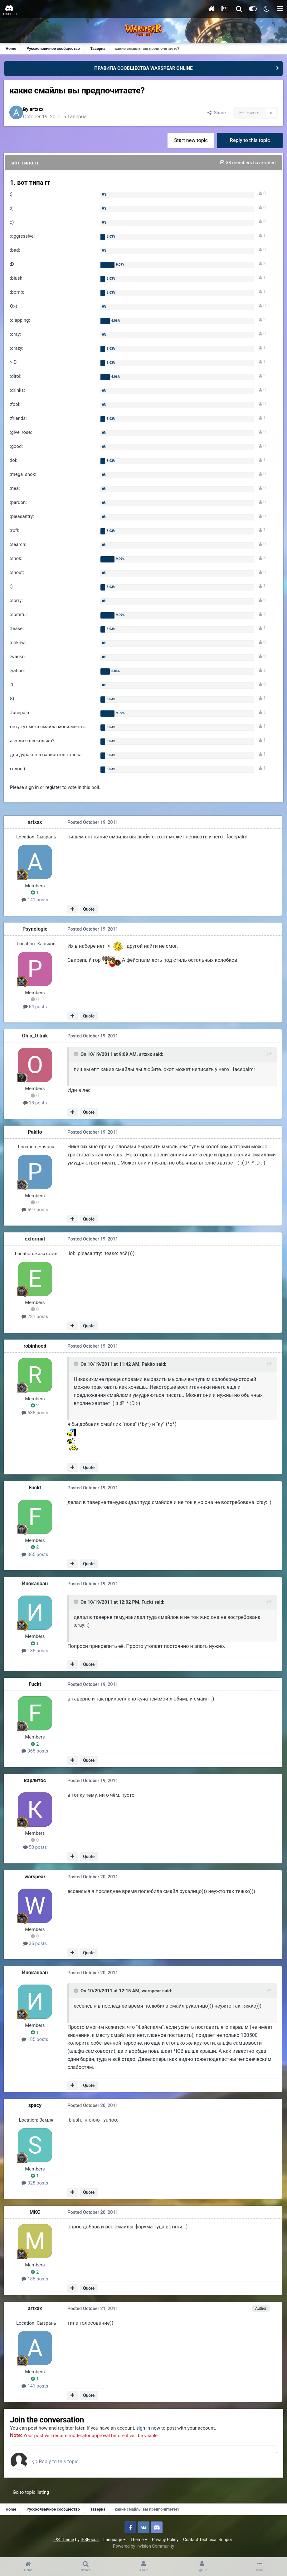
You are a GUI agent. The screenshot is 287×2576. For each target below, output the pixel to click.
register (54, 788)
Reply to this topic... (65, 2463)
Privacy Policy (165, 2541)
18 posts (36, 1104)
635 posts (36, 1414)
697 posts (36, 1211)
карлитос (36, 1781)
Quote (89, 910)
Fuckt (36, 1489)
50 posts (36, 1848)
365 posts (36, 1555)
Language (114, 2541)
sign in (33, 788)
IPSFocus (89, 2541)
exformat (36, 1240)
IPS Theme (63, 2541)
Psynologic (36, 930)
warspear (36, 1877)
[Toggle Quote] (76, 1055)
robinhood (36, 1347)
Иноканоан (36, 1585)
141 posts (36, 901)
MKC (36, 2213)
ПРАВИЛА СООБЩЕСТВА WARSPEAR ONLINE (143, 68)
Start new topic (190, 142)
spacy (36, 2106)
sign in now (157, 2429)
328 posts (36, 2183)
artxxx (42, 110)
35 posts (36, 1944)
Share (215, 113)
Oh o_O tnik (36, 1037)
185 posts (36, 1651)
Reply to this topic (249, 142)
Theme (138, 2541)
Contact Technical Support (208, 2541)
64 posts (36, 1008)
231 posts (36, 1318)
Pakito (36, 1133)
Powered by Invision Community (143, 2547)
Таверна (82, 117)
